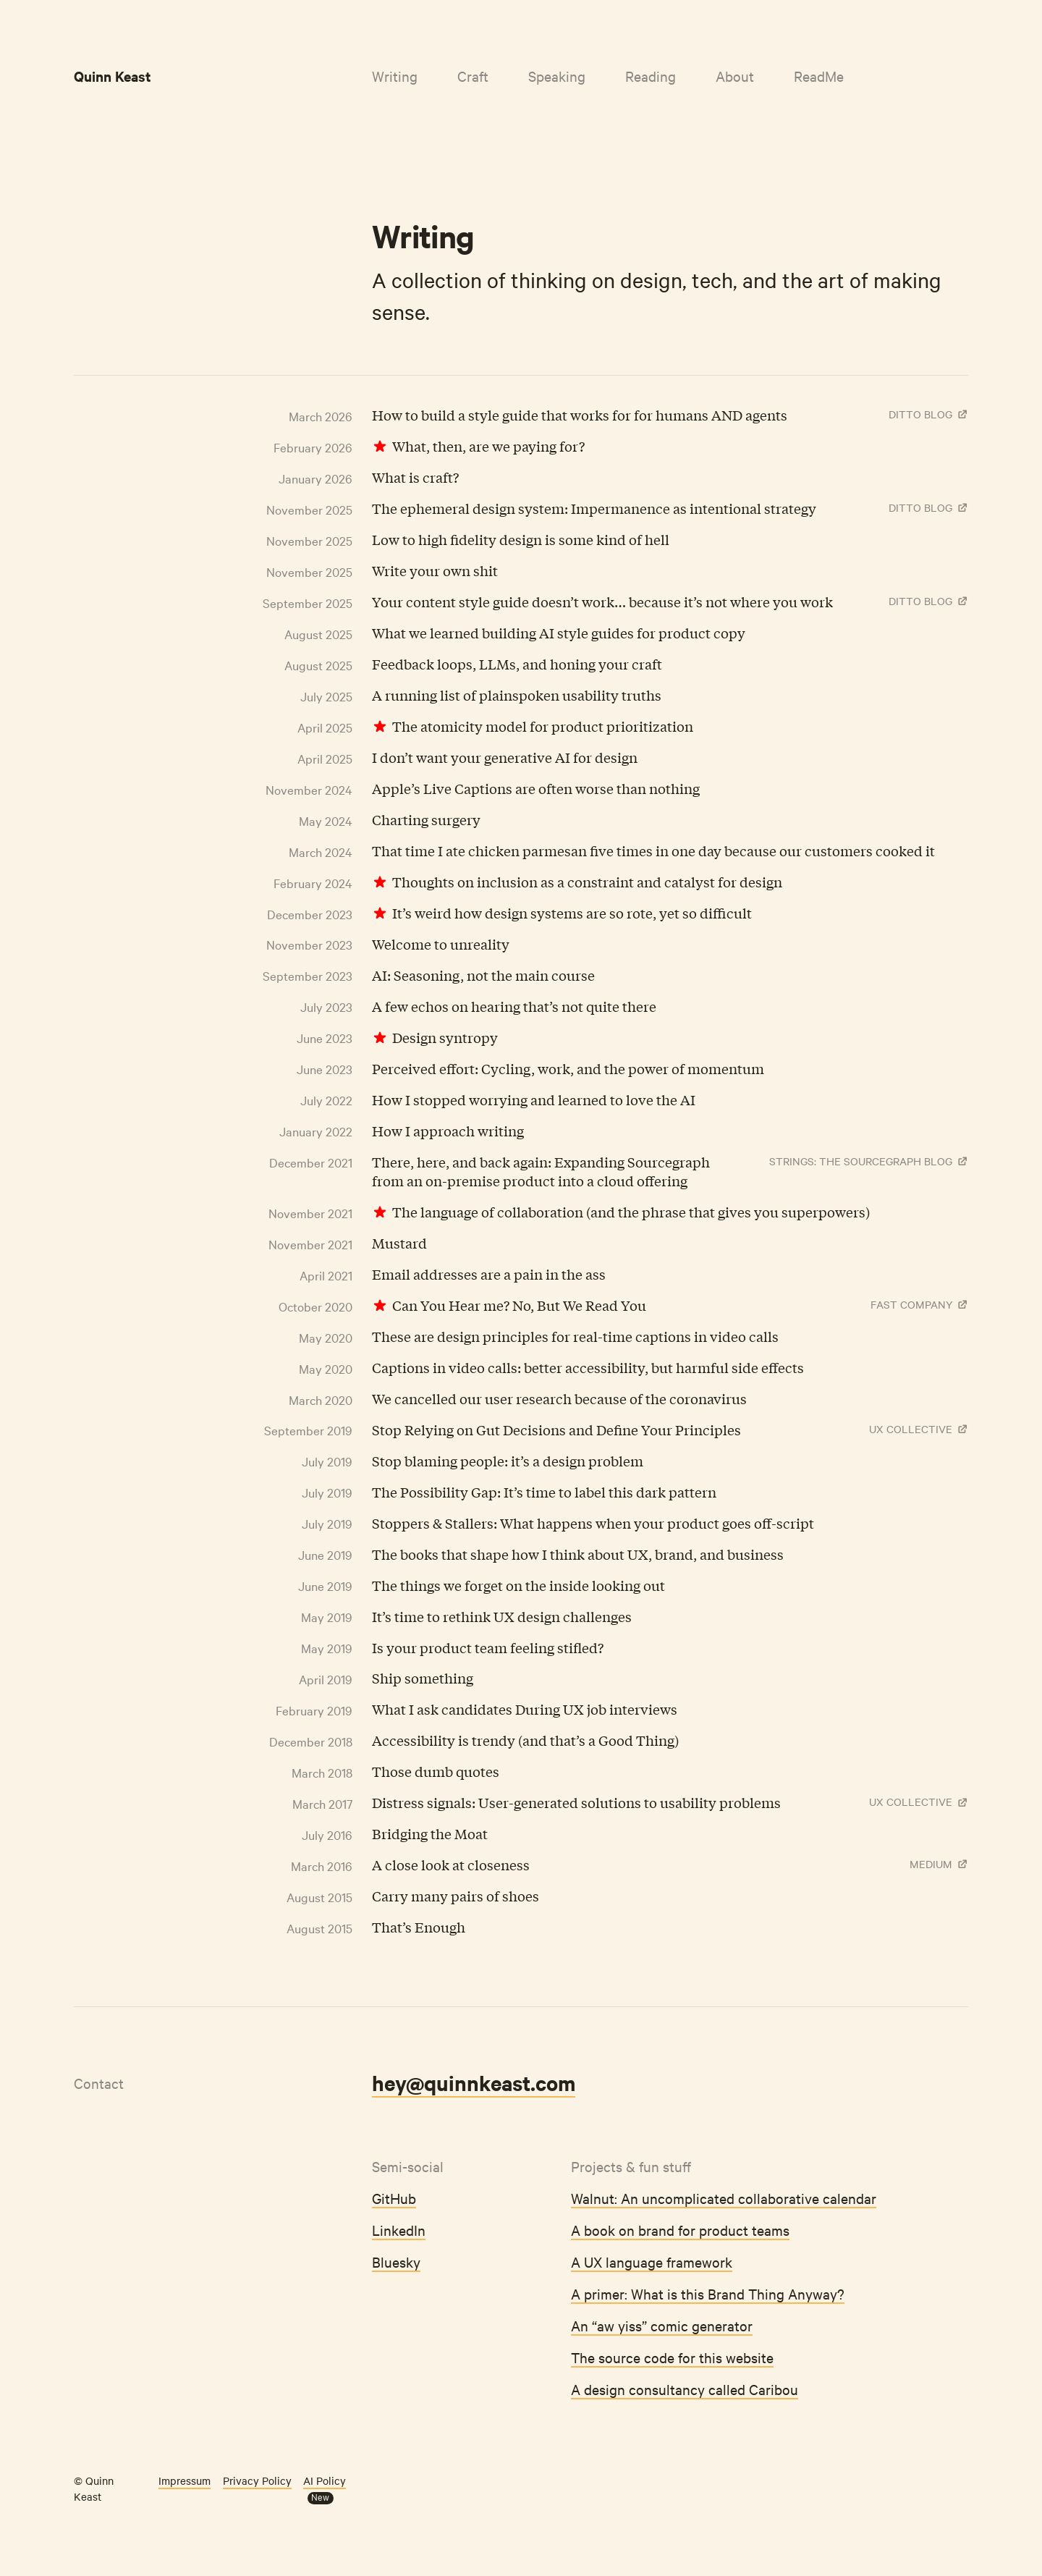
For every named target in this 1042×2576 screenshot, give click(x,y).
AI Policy (324, 2480)
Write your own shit (435, 570)
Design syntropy (445, 1037)
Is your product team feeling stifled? (487, 1647)
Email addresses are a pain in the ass (489, 1273)
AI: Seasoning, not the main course (483, 975)
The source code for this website (672, 2357)
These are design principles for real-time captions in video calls (575, 1336)
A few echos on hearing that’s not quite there (514, 1006)
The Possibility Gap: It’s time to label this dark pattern (544, 1491)
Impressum (184, 2480)
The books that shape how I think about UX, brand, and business (578, 1554)
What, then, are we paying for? (488, 445)
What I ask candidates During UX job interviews (524, 1708)
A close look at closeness (451, 1864)
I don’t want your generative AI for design (505, 757)
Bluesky (396, 2261)
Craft (472, 76)
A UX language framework (651, 2261)
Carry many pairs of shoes (455, 1895)
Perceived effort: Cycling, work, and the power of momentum (568, 1068)
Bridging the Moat (430, 1833)
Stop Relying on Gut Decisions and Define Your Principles (556, 1429)
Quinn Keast (112, 76)
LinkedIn (398, 2230)
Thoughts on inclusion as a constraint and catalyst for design (587, 881)
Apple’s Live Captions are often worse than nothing (536, 788)
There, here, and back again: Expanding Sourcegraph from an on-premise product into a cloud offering (541, 1171)
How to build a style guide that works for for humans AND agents (579, 414)
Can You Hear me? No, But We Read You (519, 1305)
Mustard (399, 1242)
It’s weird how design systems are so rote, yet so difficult (572, 912)
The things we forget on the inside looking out (518, 1585)
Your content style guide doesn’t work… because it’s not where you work (602, 601)
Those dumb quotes (435, 1771)
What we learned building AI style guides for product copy (558, 632)
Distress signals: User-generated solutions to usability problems (576, 1802)
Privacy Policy (257, 2480)
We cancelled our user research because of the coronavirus (559, 1398)
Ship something (422, 1677)
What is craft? (415, 477)
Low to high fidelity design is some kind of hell (520, 539)
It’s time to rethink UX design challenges (502, 1616)
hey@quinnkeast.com (473, 2082)
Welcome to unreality (440, 943)
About (735, 76)
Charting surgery (426, 819)
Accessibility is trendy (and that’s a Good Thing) (525, 1740)
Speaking (556, 76)
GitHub (394, 2198)
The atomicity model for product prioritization (542, 726)
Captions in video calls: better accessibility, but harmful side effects (588, 1367)
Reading (650, 76)
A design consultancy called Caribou (684, 2389)
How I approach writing (448, 1130)
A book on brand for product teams (680, 2230)
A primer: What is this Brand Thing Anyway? (707, 2293)
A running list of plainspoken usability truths (516, 694)
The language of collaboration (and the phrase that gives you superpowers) (631, 1211)
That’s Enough (418, 1926)
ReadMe (819, 76)
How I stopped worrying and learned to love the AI (533, 1099)
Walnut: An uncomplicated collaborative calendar (723, 2198)
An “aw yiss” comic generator (662, 2325)
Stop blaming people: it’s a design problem (507, 1460)
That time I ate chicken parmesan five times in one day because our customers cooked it (653, 850)
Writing (395, 76)
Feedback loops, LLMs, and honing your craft (517, 663)
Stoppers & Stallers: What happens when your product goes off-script (593, 1522)
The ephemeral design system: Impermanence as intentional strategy (594, 508)
